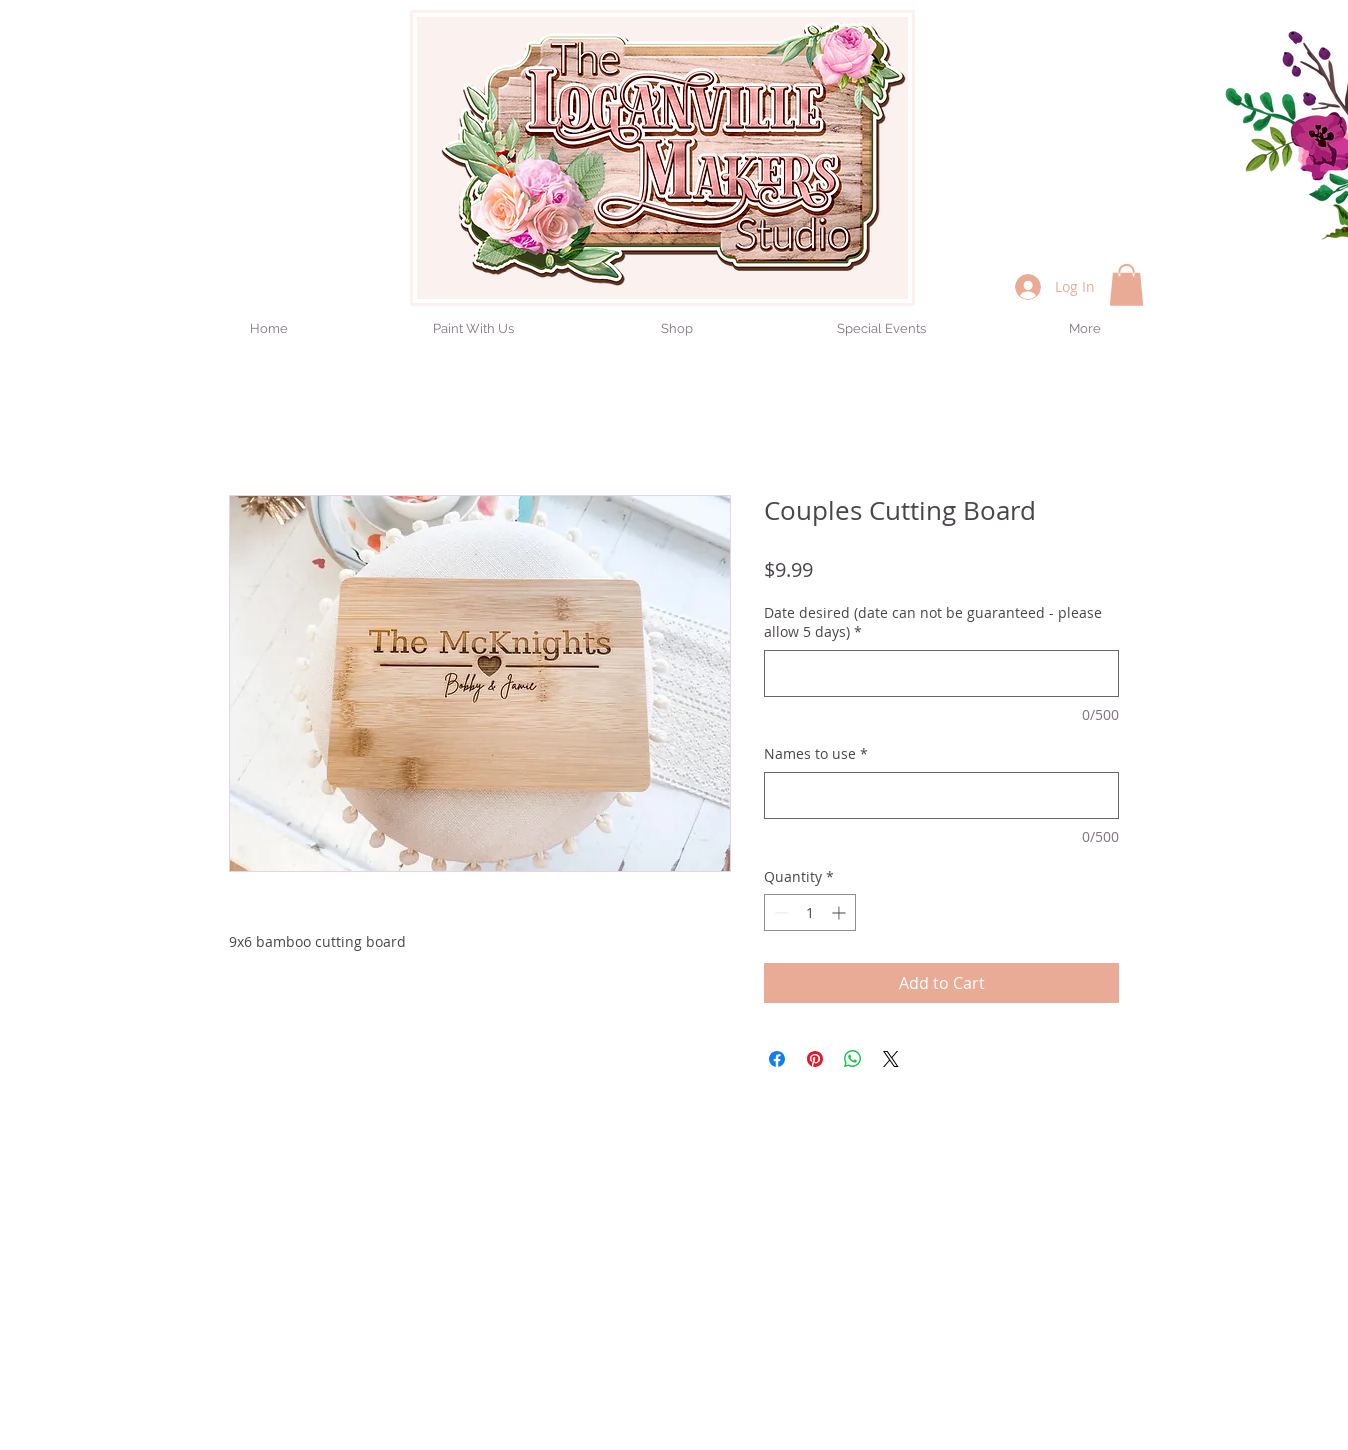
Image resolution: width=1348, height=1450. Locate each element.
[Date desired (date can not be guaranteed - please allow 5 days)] (941, 673)
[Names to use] (941, 795)
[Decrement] (779, 912)
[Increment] (840, 912)
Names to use (816, 753)
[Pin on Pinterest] (815, 1059)
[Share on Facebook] (777, 1059)
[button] (1126, 285)
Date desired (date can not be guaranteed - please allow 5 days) (933, 622)
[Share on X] (891, 1059)
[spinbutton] (810, 912)
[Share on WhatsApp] (853, 1059)
